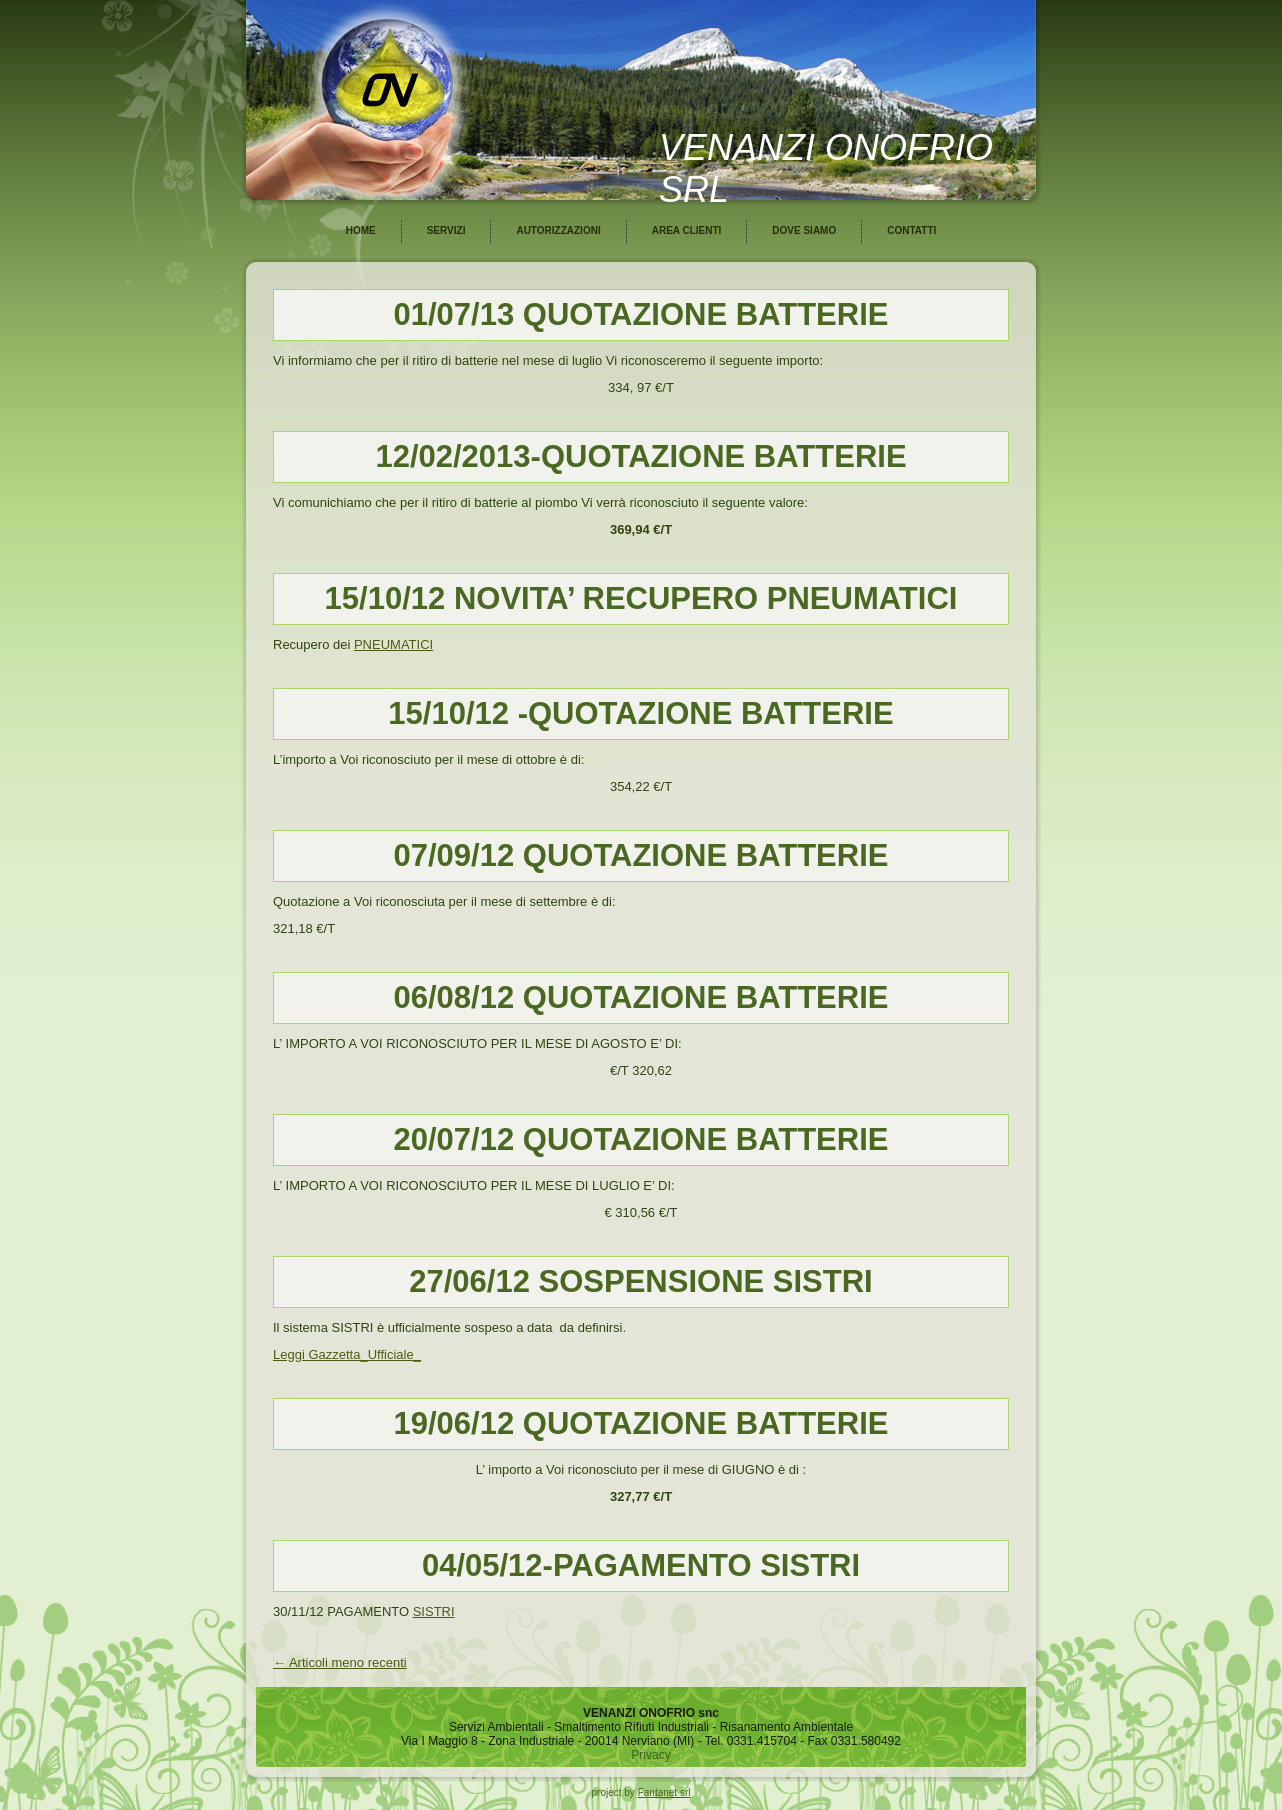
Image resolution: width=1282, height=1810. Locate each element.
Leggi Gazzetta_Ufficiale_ (347, 1354)
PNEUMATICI (393, 644)
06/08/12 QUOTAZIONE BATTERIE (641, 997)
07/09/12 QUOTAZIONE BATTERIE (641, 855)
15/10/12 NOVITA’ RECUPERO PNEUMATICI (641, 598)
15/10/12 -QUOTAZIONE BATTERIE (640, 713)
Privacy (650, 1755)
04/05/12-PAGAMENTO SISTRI (641, 1565)
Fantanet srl (664, 1792)
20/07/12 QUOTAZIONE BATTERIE (641, 1139)
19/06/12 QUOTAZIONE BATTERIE (641, 1423)
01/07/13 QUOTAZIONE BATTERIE (641, 314)
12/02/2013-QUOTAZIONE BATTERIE (640, 456)
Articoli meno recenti (340, 1662)
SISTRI (434, 1611)
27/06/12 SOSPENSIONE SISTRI (640, 1281)
